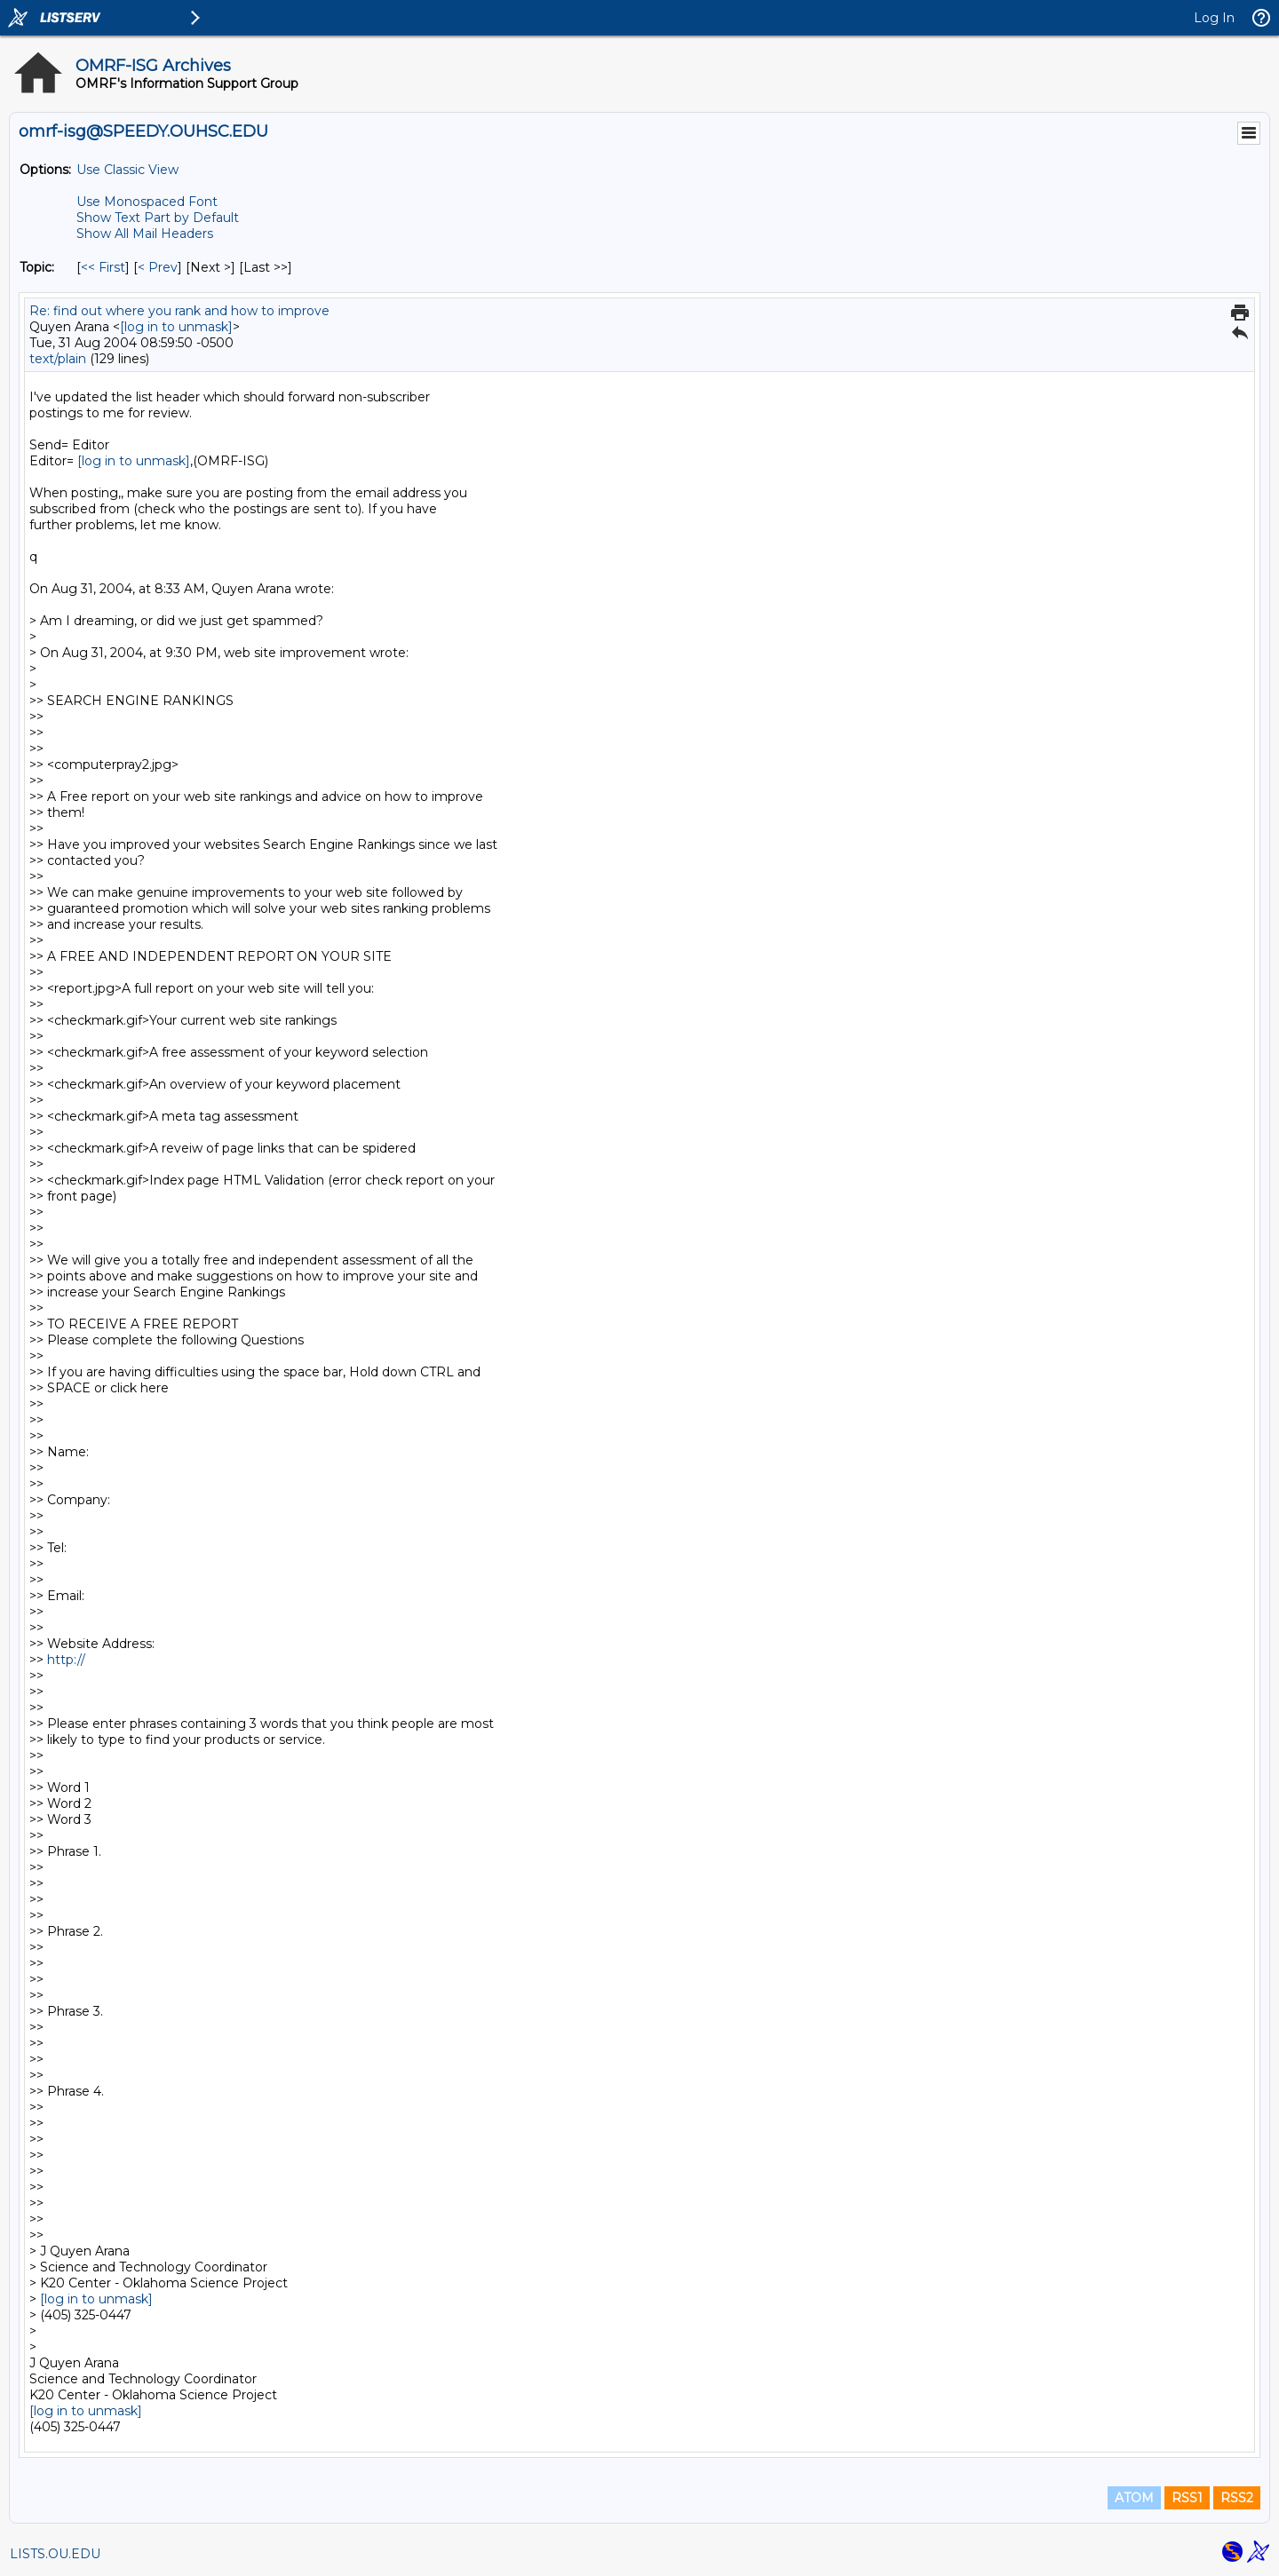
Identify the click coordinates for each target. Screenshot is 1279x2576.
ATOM (1134, 2498)
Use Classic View (127, 170)
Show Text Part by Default (157, 218)
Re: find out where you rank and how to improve (179, 311)
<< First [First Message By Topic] (103, 267)
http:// (66, 1660)
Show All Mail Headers (144, 234)
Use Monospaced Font (147, 202)
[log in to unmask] (176, 327)
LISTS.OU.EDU (55, 2554)
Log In (1214, 18)
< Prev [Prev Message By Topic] (158, 267)
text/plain (57, 359)
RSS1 (1187, 2498)
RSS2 (1236, 2498)
